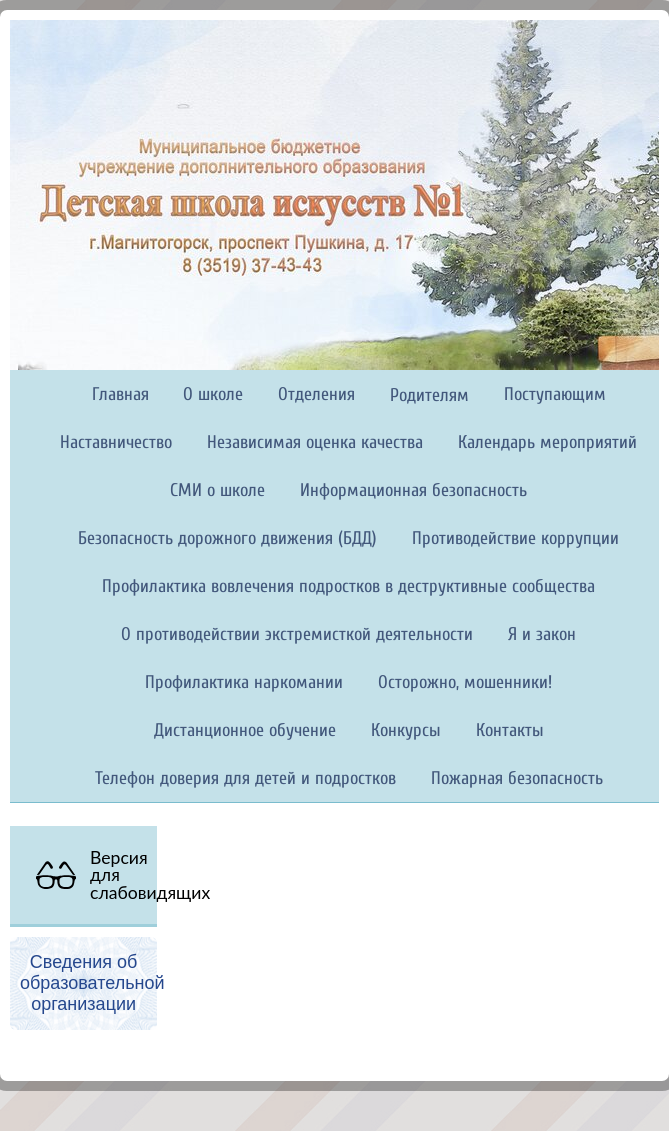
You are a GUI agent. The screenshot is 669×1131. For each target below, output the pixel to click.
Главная (120, 394)
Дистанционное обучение (245, 730)
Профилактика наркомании (244, 682)
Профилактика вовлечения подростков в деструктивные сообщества (348, 586)
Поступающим (555, 394)
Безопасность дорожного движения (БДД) (227, 538)
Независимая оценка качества (315, 442)
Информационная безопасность (413, 490)
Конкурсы (406, 730)
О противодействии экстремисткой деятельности (297, 634)
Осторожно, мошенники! (465, 682)
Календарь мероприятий (547, 442)
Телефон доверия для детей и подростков (245, 778)
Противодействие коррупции (515, 538)
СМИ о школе (217, 490)
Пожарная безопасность (517, 778)
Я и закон (542, 634)
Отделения (316, 394)
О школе (213, 394)
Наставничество (116, 442)
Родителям (429, 395)
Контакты (510, 730)
